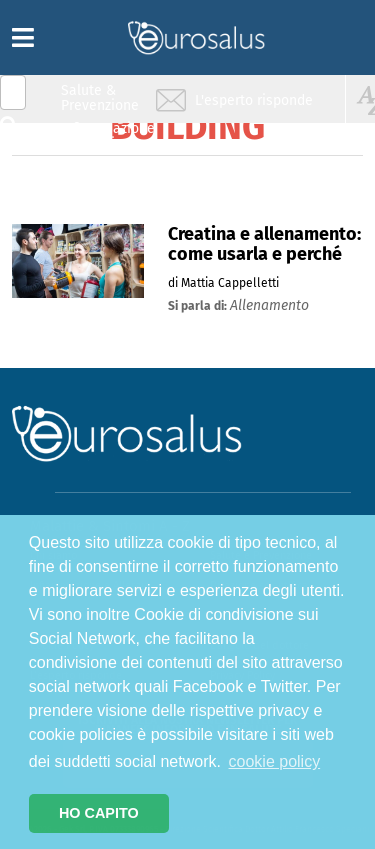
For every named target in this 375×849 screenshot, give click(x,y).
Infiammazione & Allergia (106, 135)
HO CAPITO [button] (99, 813)
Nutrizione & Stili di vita (101, 173)
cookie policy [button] (275, 761)
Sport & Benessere (95, 211)
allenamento (269, 305)
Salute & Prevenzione (100, 97)
